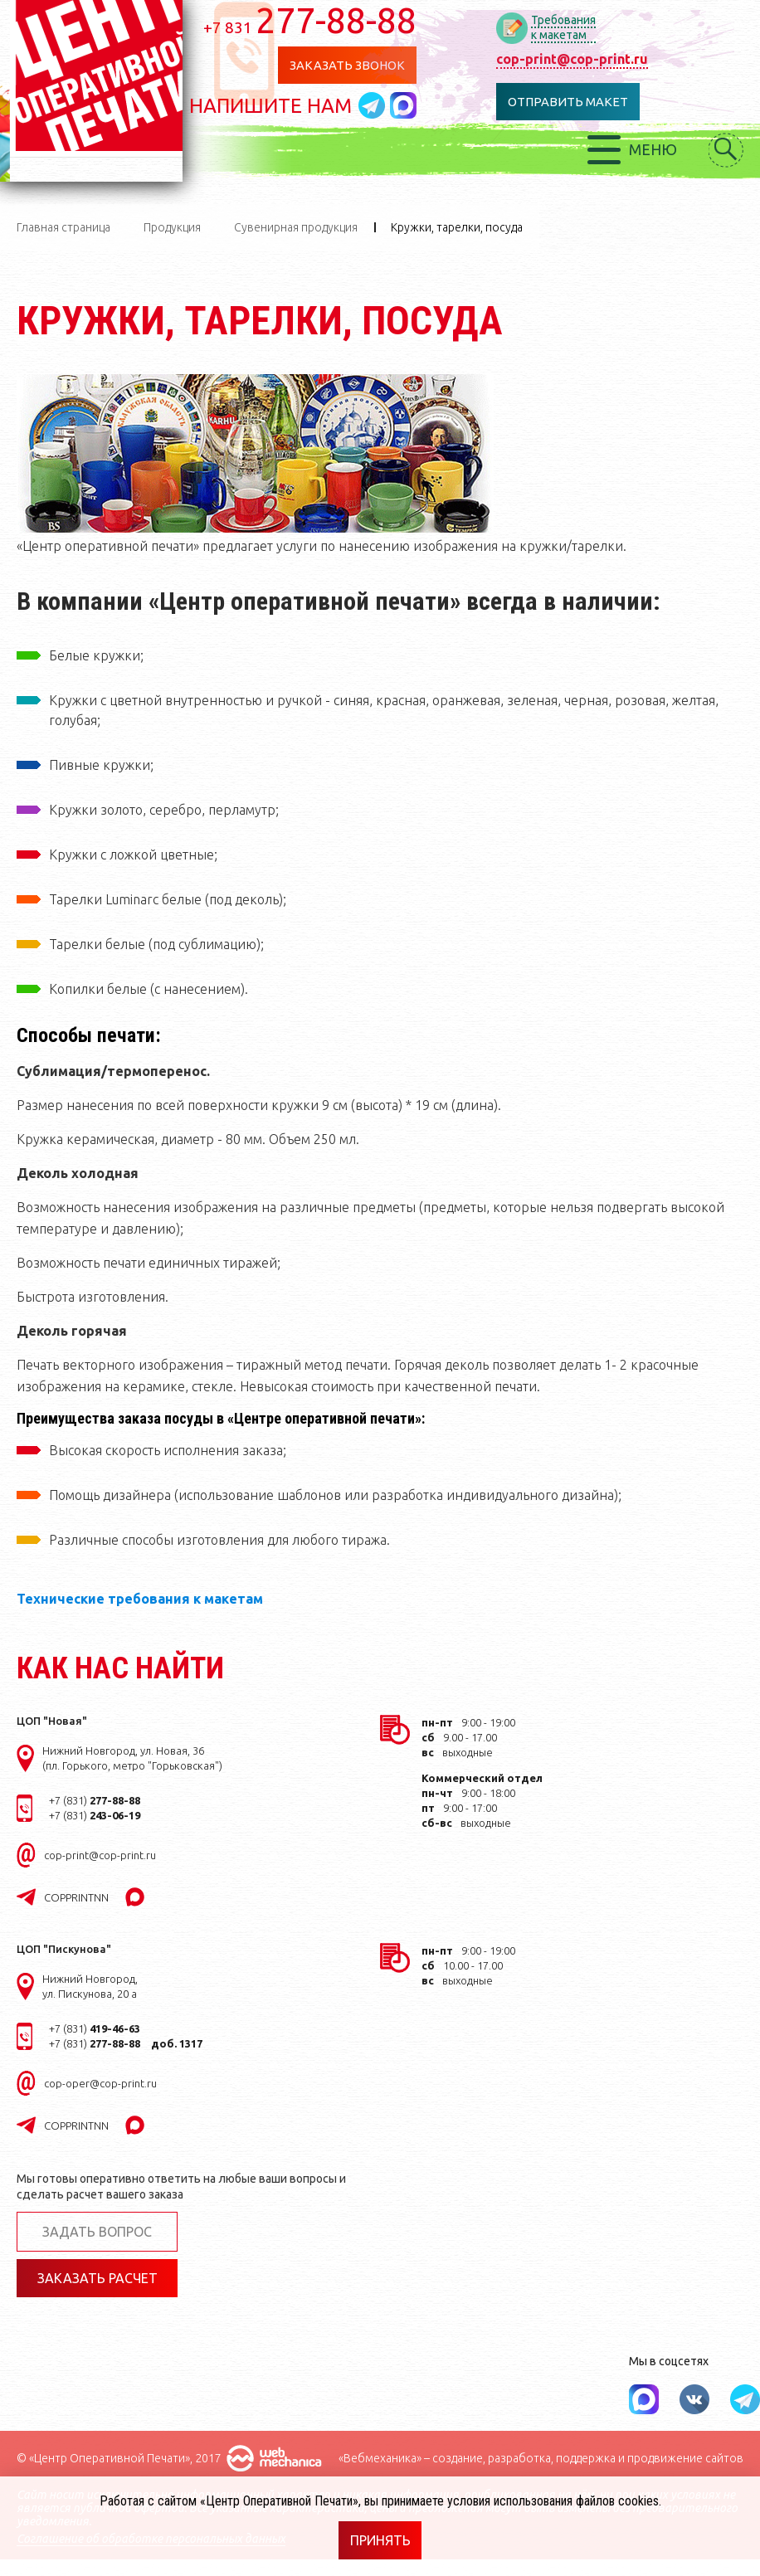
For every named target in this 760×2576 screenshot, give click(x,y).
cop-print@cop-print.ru (577, 58)
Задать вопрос (97, 2231)
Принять (380, 2540)
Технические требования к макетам (140, 1598)
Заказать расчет (97, 2278)
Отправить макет (573, 102)
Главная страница (63, 227)
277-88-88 (315, 20)
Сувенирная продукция (296, 227)
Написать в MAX (409, 105)
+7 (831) (94, 1800)
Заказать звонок (353, 65)
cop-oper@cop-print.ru (100, 2083)
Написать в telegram (380, 105)
